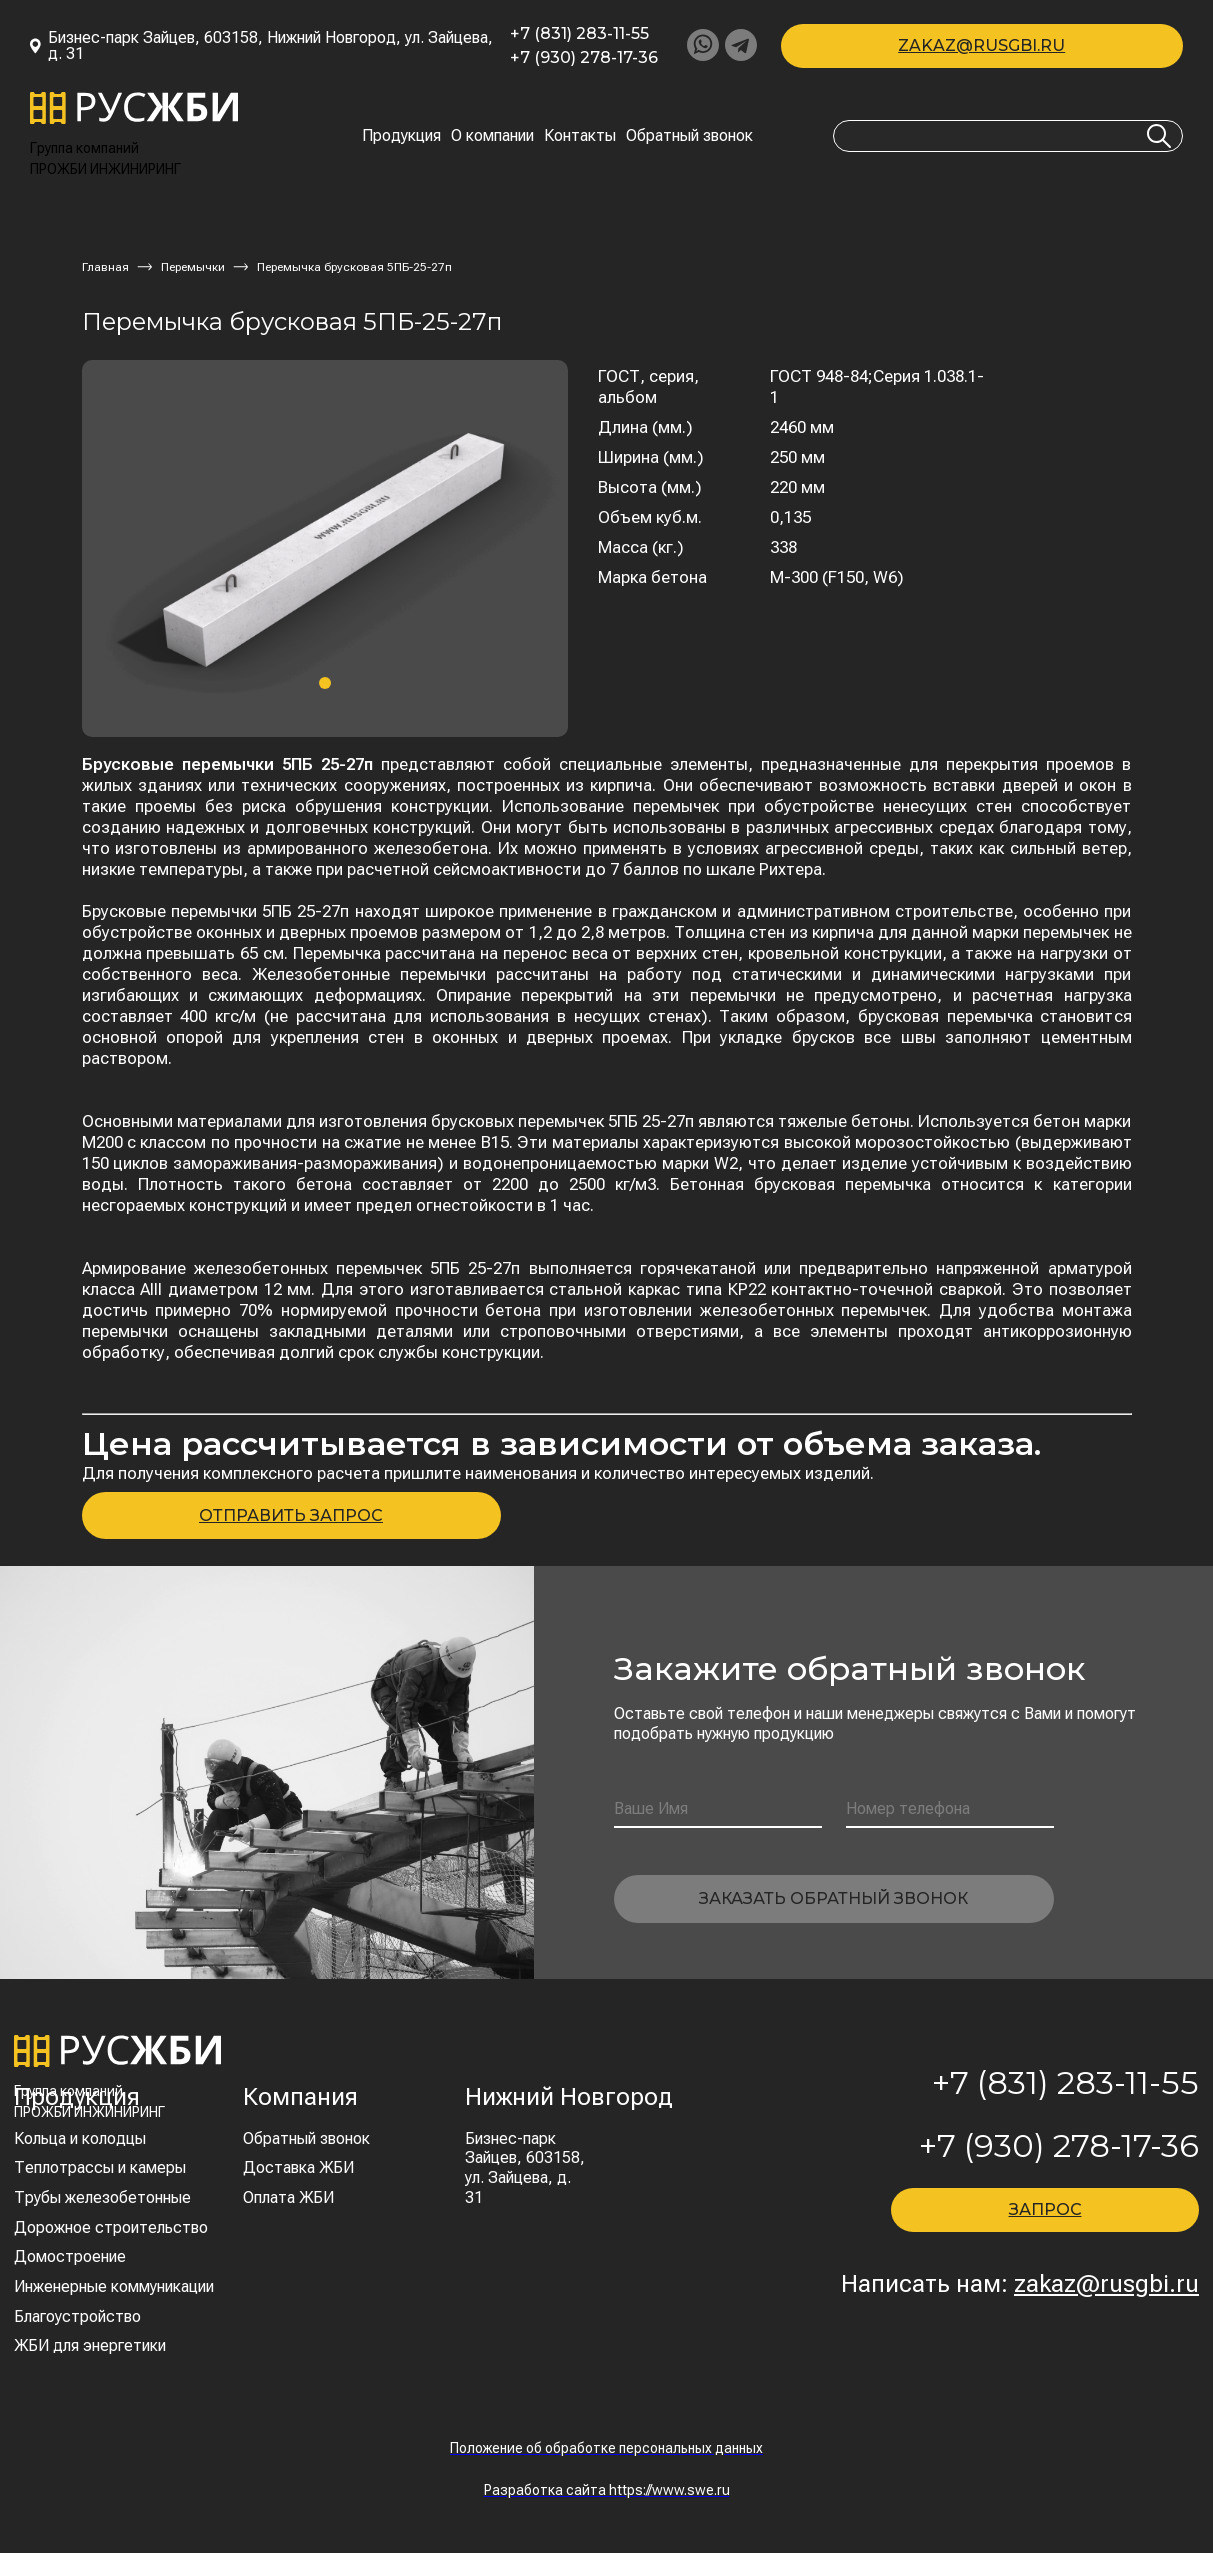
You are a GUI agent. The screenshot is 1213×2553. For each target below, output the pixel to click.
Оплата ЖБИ (288, 2197)
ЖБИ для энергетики (90, 2345)
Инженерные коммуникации (114, 2286)
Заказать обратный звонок (833, 1898)
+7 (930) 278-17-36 (584, 58)
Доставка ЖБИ (298, 2167)
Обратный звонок (689, 136)
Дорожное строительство (111, 2227)
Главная (105, 267)
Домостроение (70, 2256)
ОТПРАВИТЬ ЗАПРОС (291, 1515)
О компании (492, 136)
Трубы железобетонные (102, 2197)
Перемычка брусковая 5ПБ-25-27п (354, 267)
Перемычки (193, 267)
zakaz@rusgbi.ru (981, 45)
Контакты (580, 136)
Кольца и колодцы (80, 2138)
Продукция (401, 136)
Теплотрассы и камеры (100, 2167)
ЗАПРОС (1045, 2209)
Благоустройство (77, 2316)
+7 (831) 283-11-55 (579, 34)
